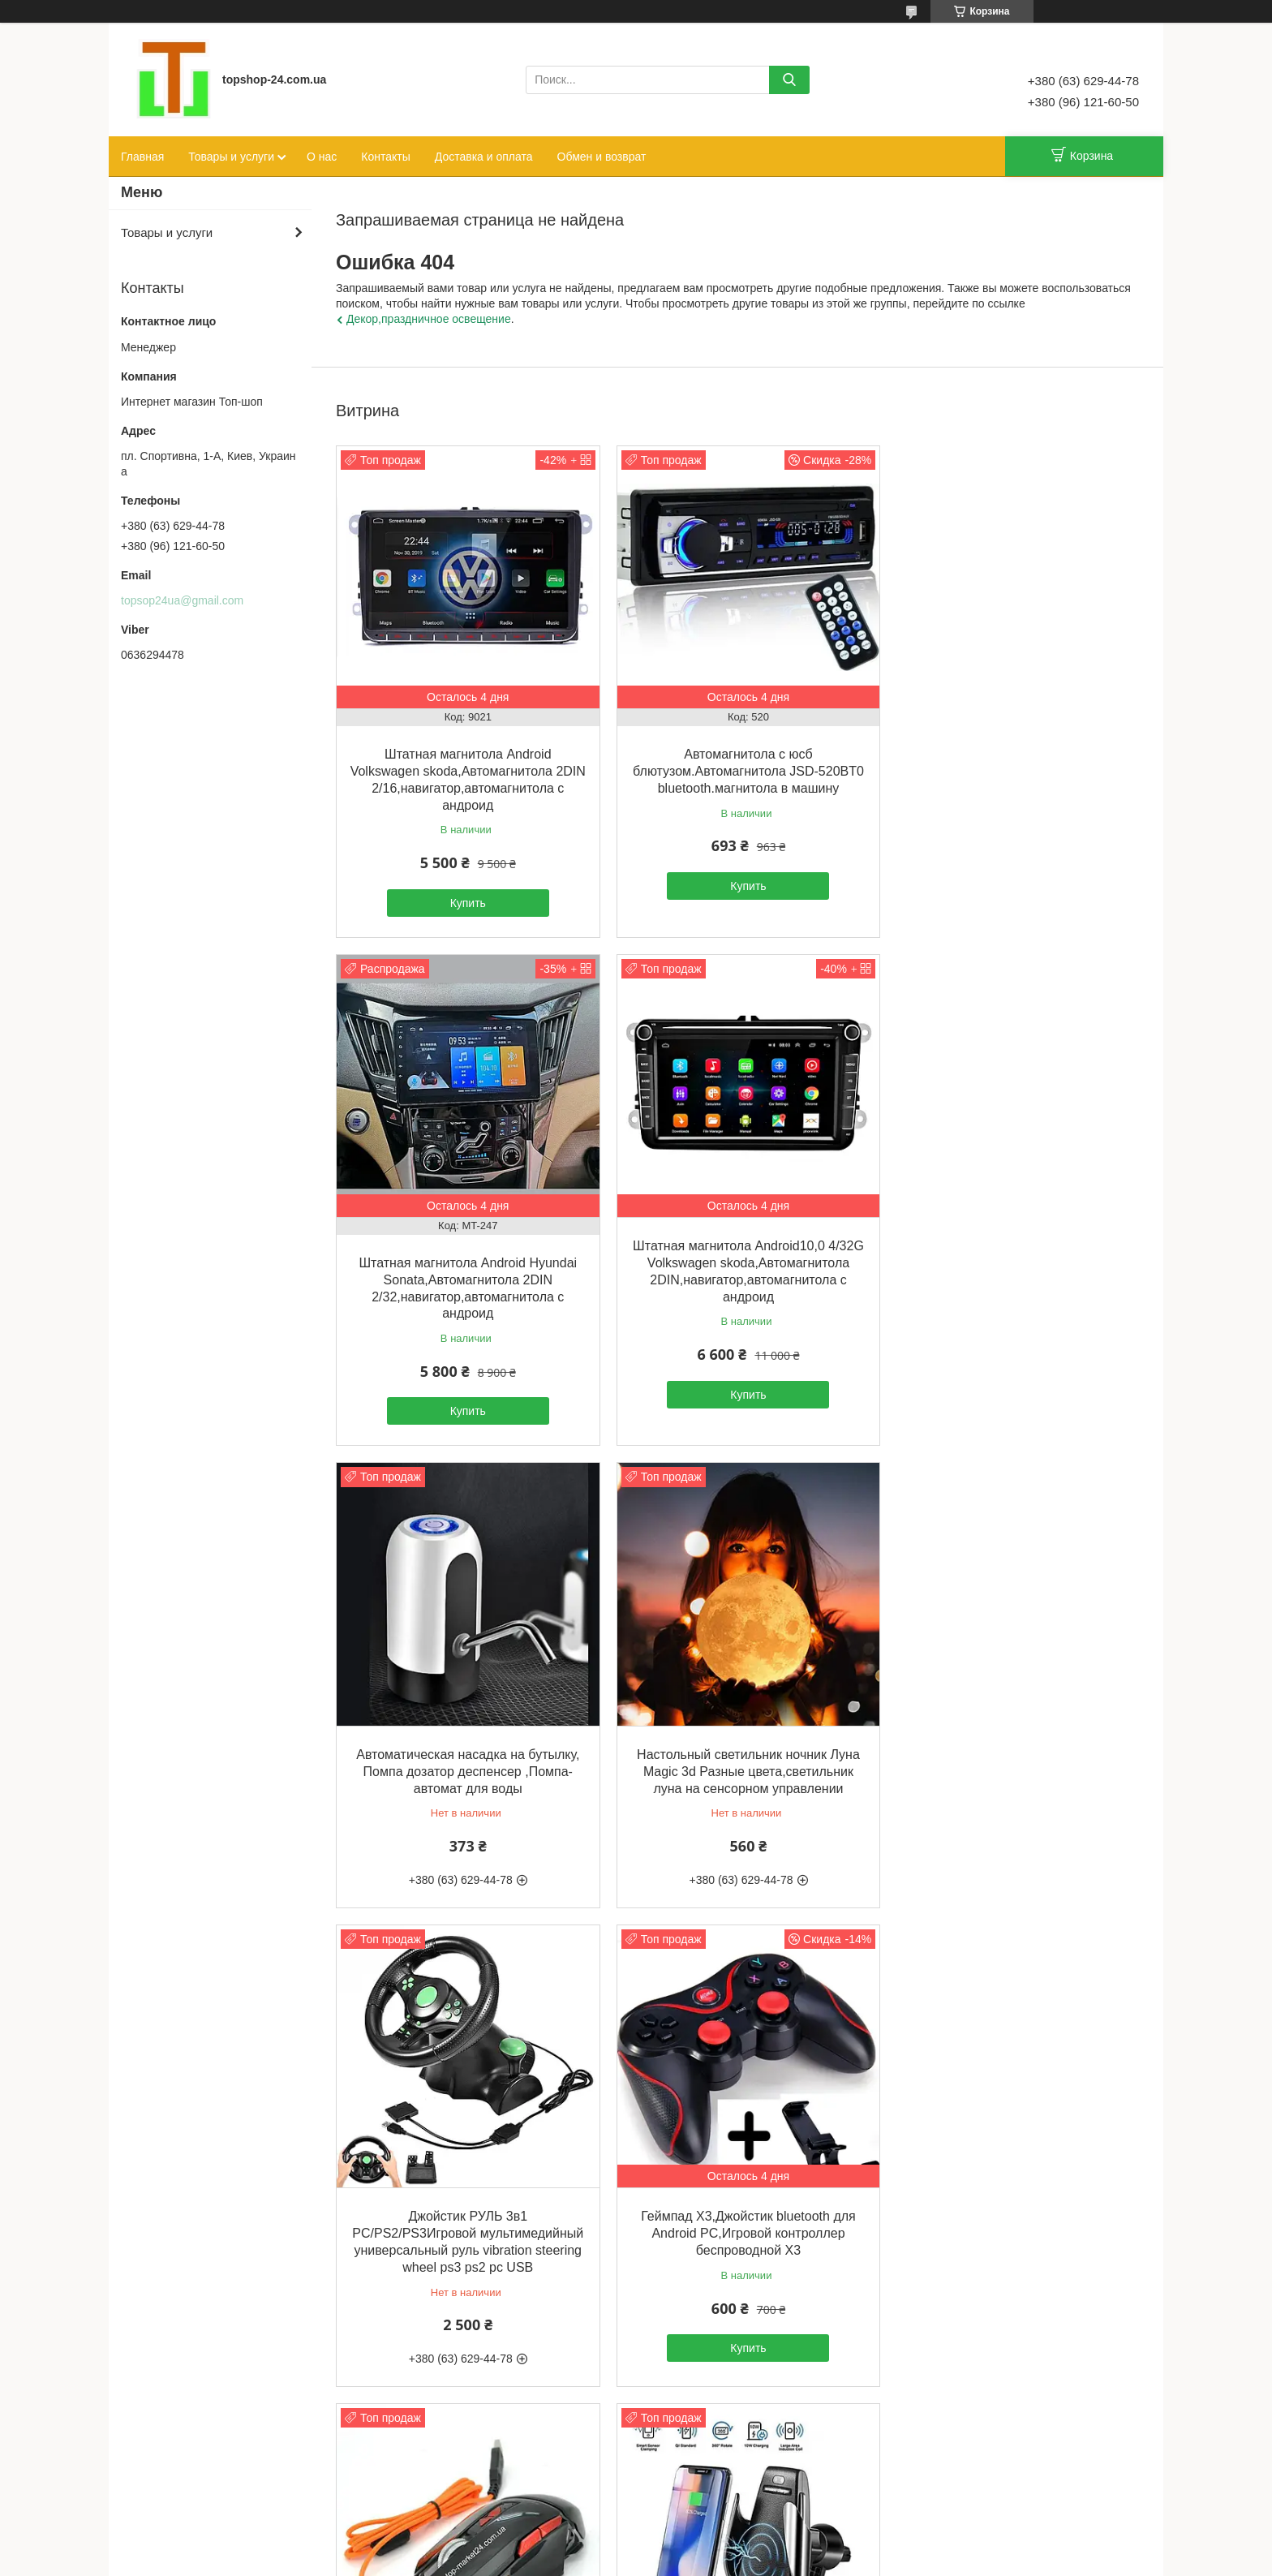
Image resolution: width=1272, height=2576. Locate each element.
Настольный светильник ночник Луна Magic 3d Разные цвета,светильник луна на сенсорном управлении (1009, 1247)
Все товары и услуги (733, 2449)
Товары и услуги (231, 156)
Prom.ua (705, 2546)
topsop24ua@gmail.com (182, 600)
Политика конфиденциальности (763, 2560)
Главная (142, 156)
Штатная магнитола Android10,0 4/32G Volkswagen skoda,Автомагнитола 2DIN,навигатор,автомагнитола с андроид (464, 1264)
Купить (464, 894)
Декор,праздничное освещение (428, 318)
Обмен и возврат (602, 156)
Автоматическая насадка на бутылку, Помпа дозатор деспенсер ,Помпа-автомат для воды (737, 1247)
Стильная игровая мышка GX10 (1009, 1732)
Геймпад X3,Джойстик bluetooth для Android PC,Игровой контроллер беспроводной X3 (737, 1749)
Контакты (385, 156)
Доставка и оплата (484, 156)
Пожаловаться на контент (625, 2560)
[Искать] (789, 80)
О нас (322, 156)
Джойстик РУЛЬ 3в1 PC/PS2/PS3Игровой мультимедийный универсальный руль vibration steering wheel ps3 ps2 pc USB (464, 1765)
